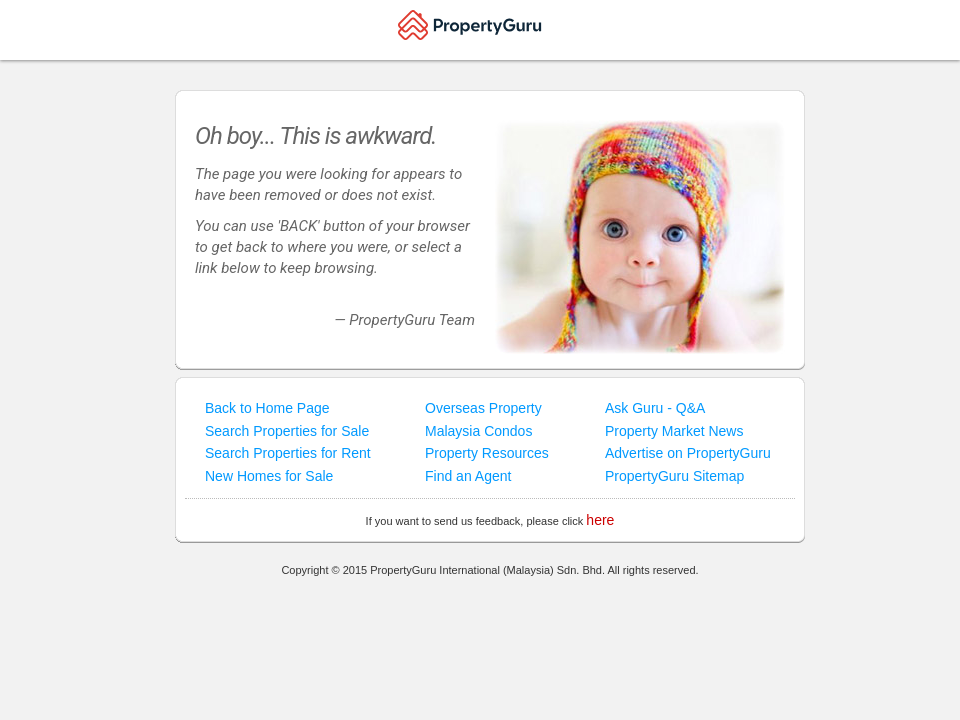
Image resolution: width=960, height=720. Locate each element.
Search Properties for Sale (287, 431)
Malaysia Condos (478, 431)
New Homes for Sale (269, 476)
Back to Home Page (267, 408)
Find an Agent (468, 476)
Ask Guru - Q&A (655, 408)
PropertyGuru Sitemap (674, 476)
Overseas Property (483, 408)
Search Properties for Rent (288, 453)
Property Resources (487, 453)
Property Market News (674, 431)
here (600, 520)
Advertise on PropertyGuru (688, 453)
